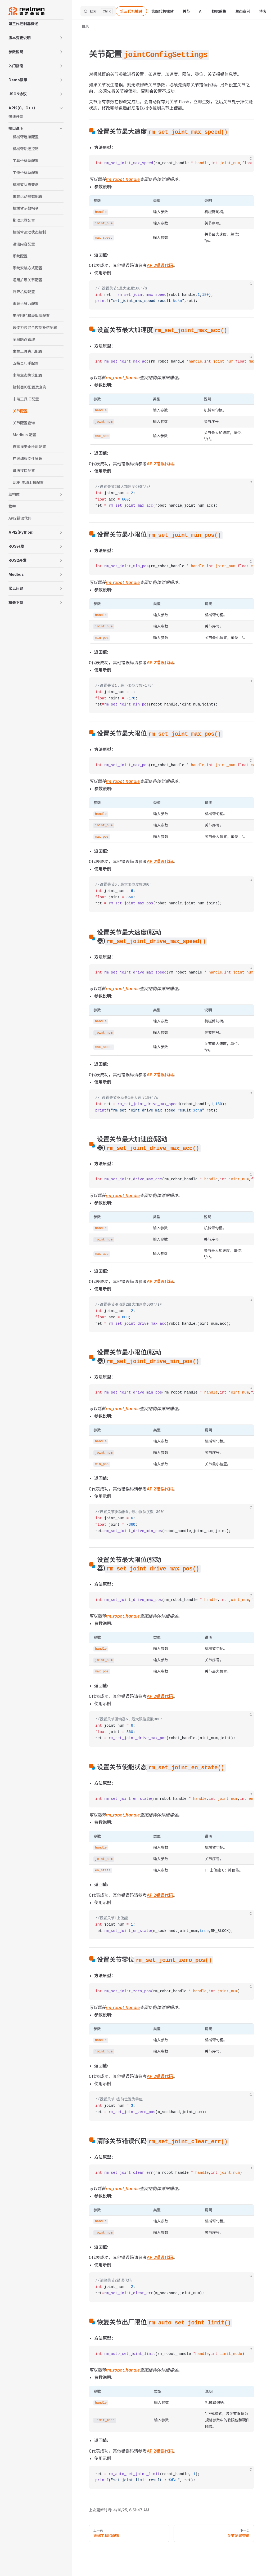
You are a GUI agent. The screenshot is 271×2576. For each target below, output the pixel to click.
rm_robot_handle (123, 179)
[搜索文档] (98, 11)
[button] (36, 38)
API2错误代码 (160, 265)
